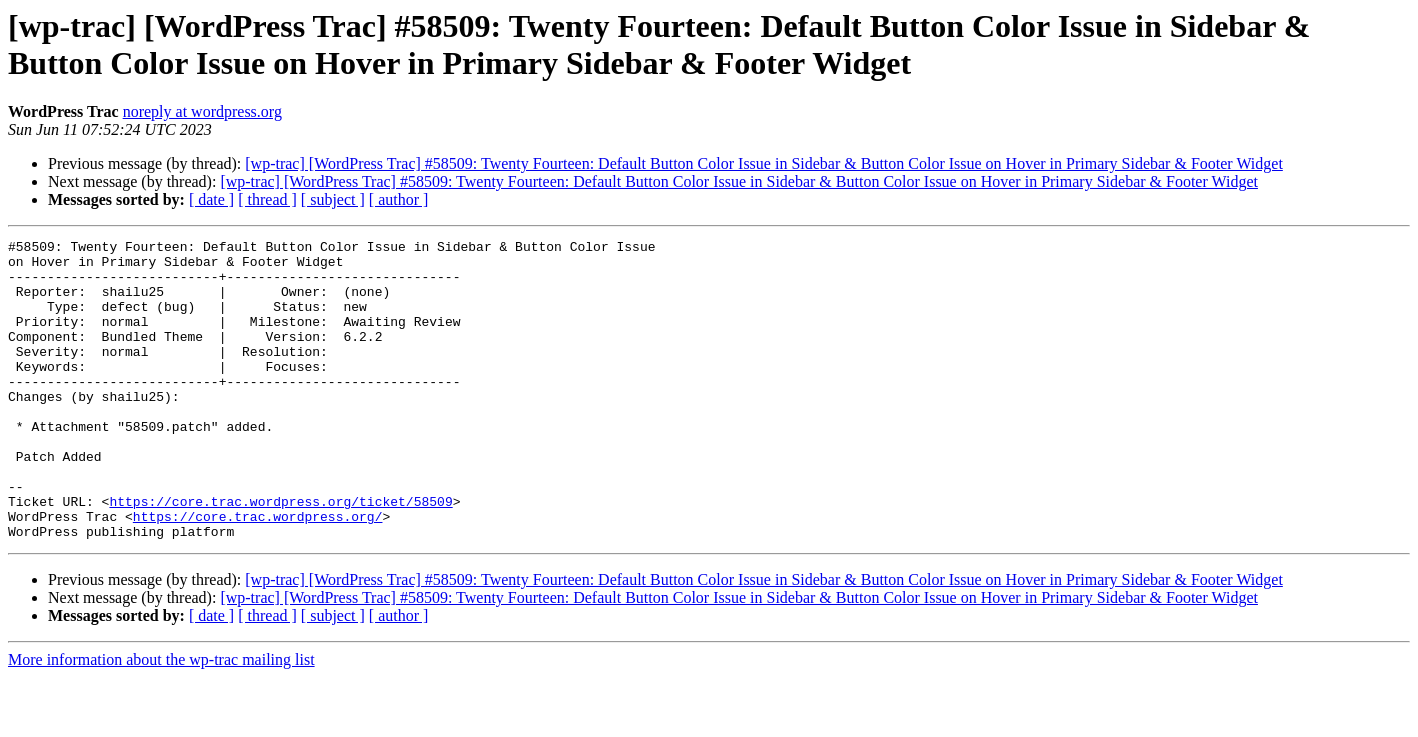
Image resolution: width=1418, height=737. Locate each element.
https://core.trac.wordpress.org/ (258, 573)
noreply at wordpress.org (202, 111)
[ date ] (211, 199)
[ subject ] (333, 199)
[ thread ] (267, 199)
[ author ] (399, 199)
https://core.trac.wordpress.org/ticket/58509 (280, 555)
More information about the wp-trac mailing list (161, 719)
